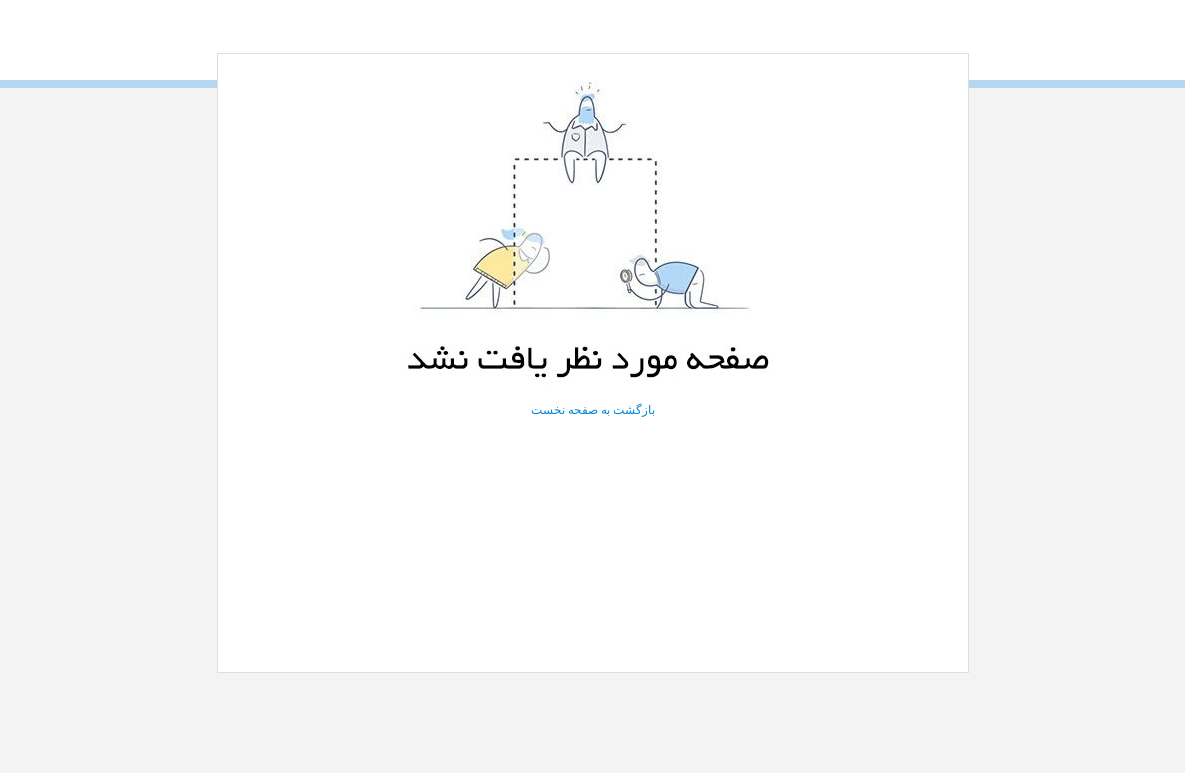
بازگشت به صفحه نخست (593, 410)
